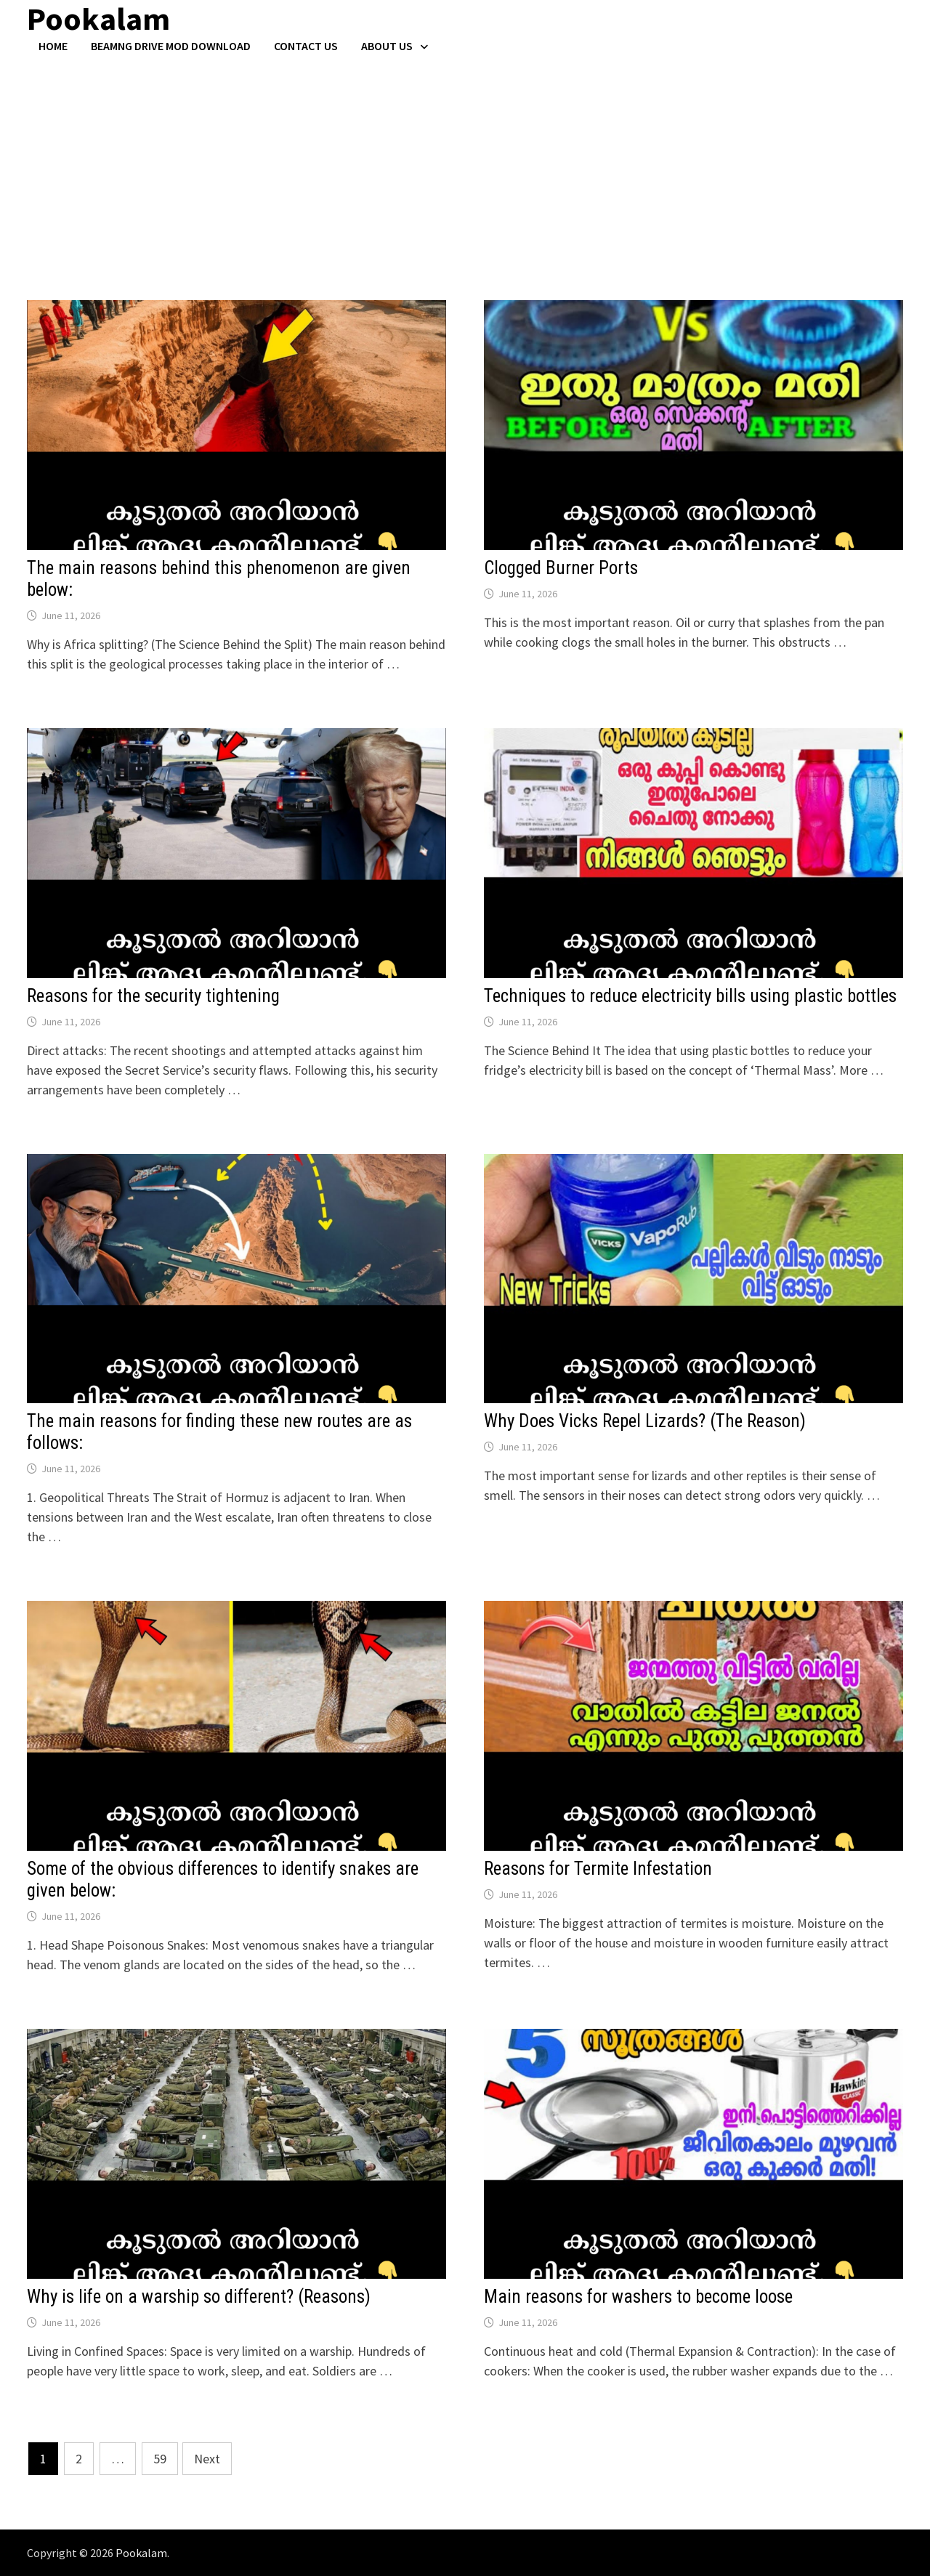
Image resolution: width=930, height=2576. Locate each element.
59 (159, 2458)
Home (53, 46)
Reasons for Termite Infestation (598, 1868)
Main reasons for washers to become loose (638, 2296)
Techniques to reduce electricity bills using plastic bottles (690, 995)
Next (207, 2458)
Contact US (306, 46)
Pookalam (141, 2552)
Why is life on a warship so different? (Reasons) (199, 2296)
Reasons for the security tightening (153, 995)
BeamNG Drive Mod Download (171, 46)
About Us (387, 46)
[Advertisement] (465, 162)
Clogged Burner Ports (561, 567)
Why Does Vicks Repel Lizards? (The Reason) (645, 1421)
